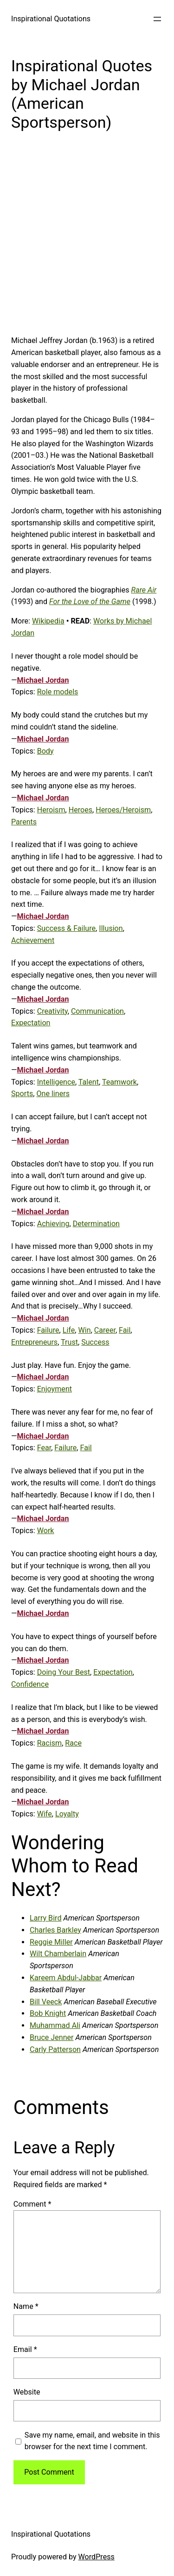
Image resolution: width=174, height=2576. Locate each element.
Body (45, 751)
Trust (69, 1342)
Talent (88, 1082)
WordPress (96, 2556)
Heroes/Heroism (123, 809)
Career (105, 1330)
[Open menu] (157, 19)
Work (45, 1530)
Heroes (80, 809)
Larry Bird (45, 1918)
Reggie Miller (51, 1942)
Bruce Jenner (52, 2037)
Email (25, 2349)
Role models (57, 691)
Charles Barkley (55, 1930)
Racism (49, 1743)
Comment (32, 2204)
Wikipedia (48, 621)
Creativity (52, 1011)
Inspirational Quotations (50, 18)
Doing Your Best (63, 1672)
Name (26, 2306)
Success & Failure (66, 928)
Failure (48, 1330)
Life (69, 1330)
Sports (22, 1093)
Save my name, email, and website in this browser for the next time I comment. (92, 2441)
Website (26, 2392)
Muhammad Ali (55, 2025)
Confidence (30, 1684)
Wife (44, 1813)
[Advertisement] (87, 240)
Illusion (110, 928)
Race (73, 1743)
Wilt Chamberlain (58, 1953)
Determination (96, 1223)
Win (84, 1330)
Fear (44, 1447)
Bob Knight (48, 2013)
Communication (97, 1011)
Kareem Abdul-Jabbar (66, 1977)
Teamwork (119, 1082)
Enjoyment (54, 1389)
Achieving (53, 1223)
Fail (124, 1330)
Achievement (32, 940)
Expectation (30, 1022)
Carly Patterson (55, 2049)
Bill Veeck (46, 2001)
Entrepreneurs (34, 1342)
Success (95, 1342)
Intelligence (56, 1082)
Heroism (51, 809)
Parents (24, 821)
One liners (53, 1093)
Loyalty (67, 1813)
